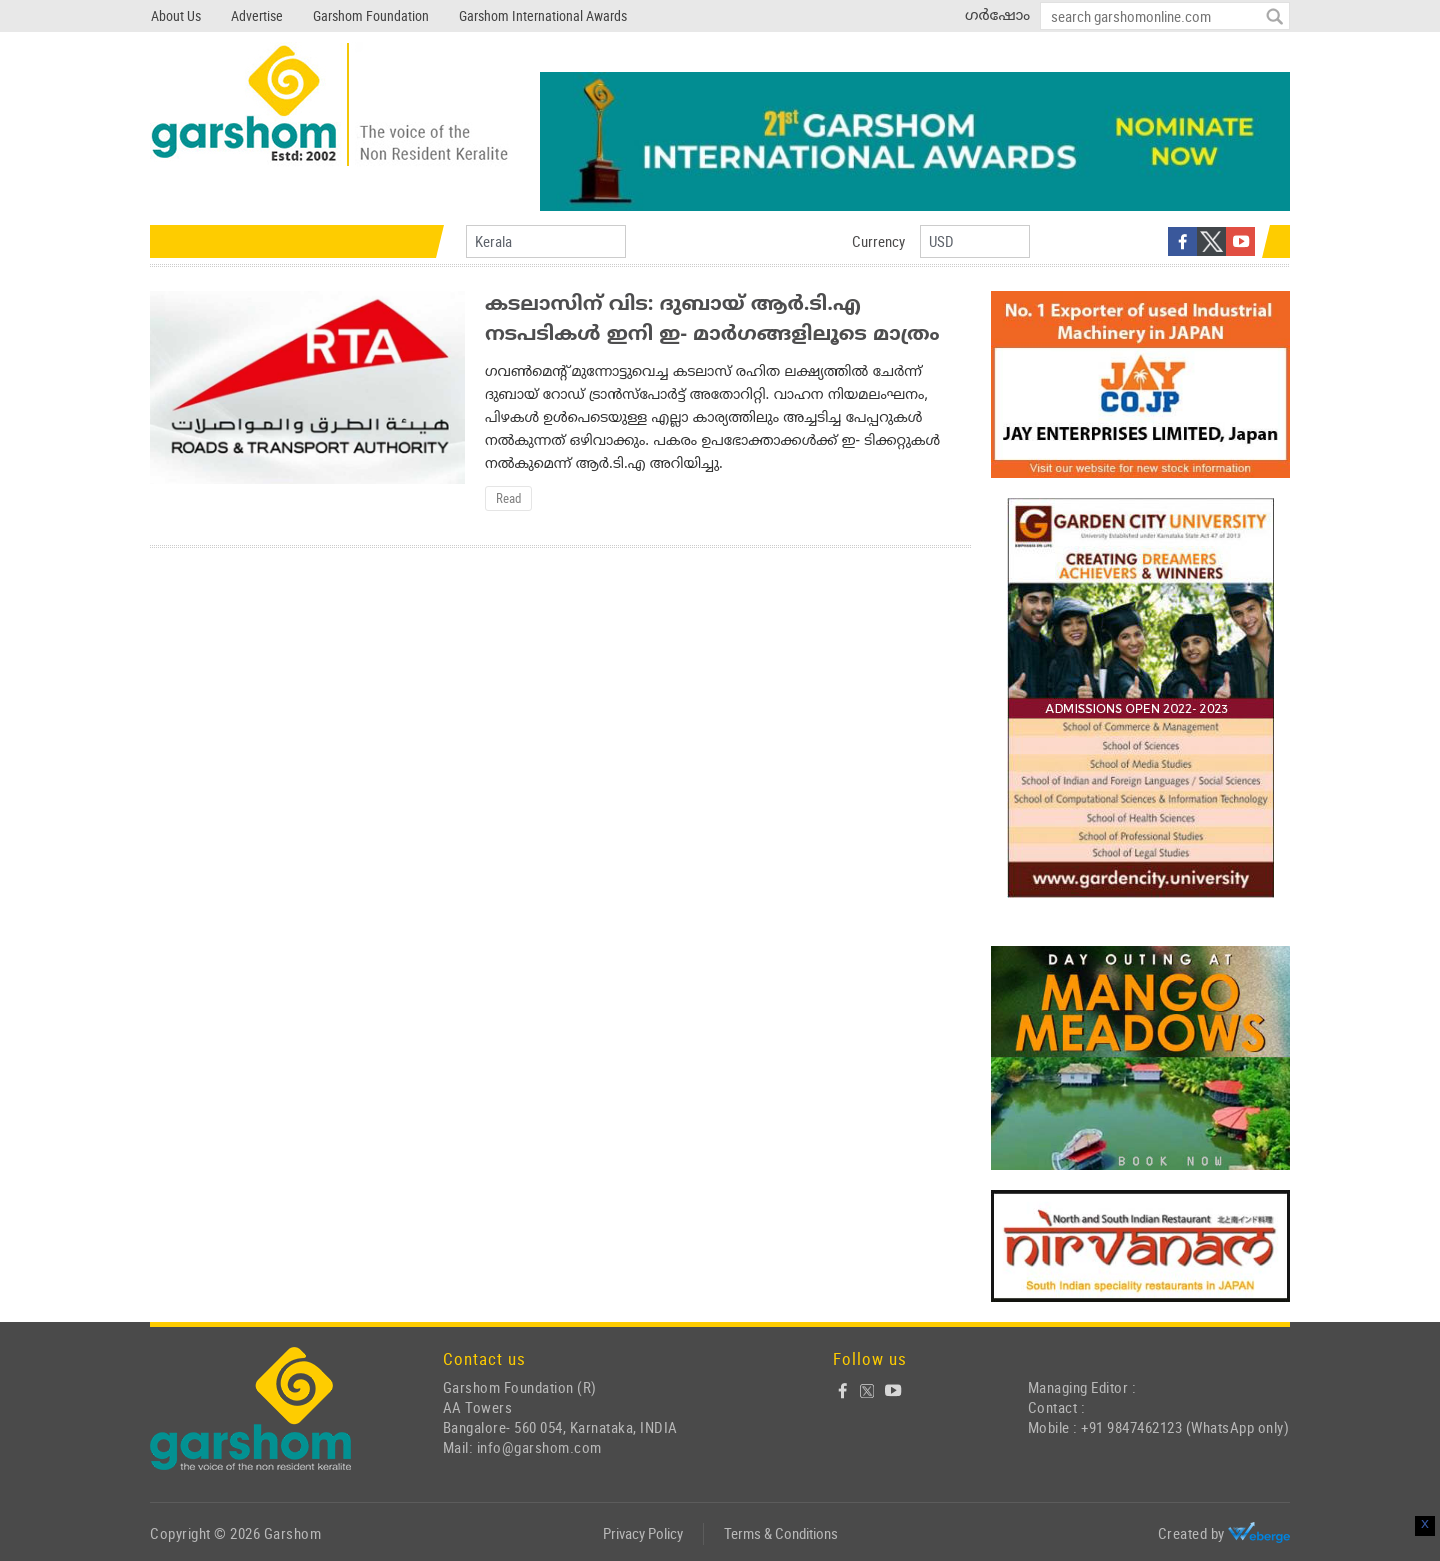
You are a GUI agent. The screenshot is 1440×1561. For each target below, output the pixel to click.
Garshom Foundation (371, 15)
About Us (176, 15)
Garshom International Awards (543, 15)
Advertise (257, 15)
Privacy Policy (643, 1533)
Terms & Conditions (781, 1533)
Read (508, 498)
